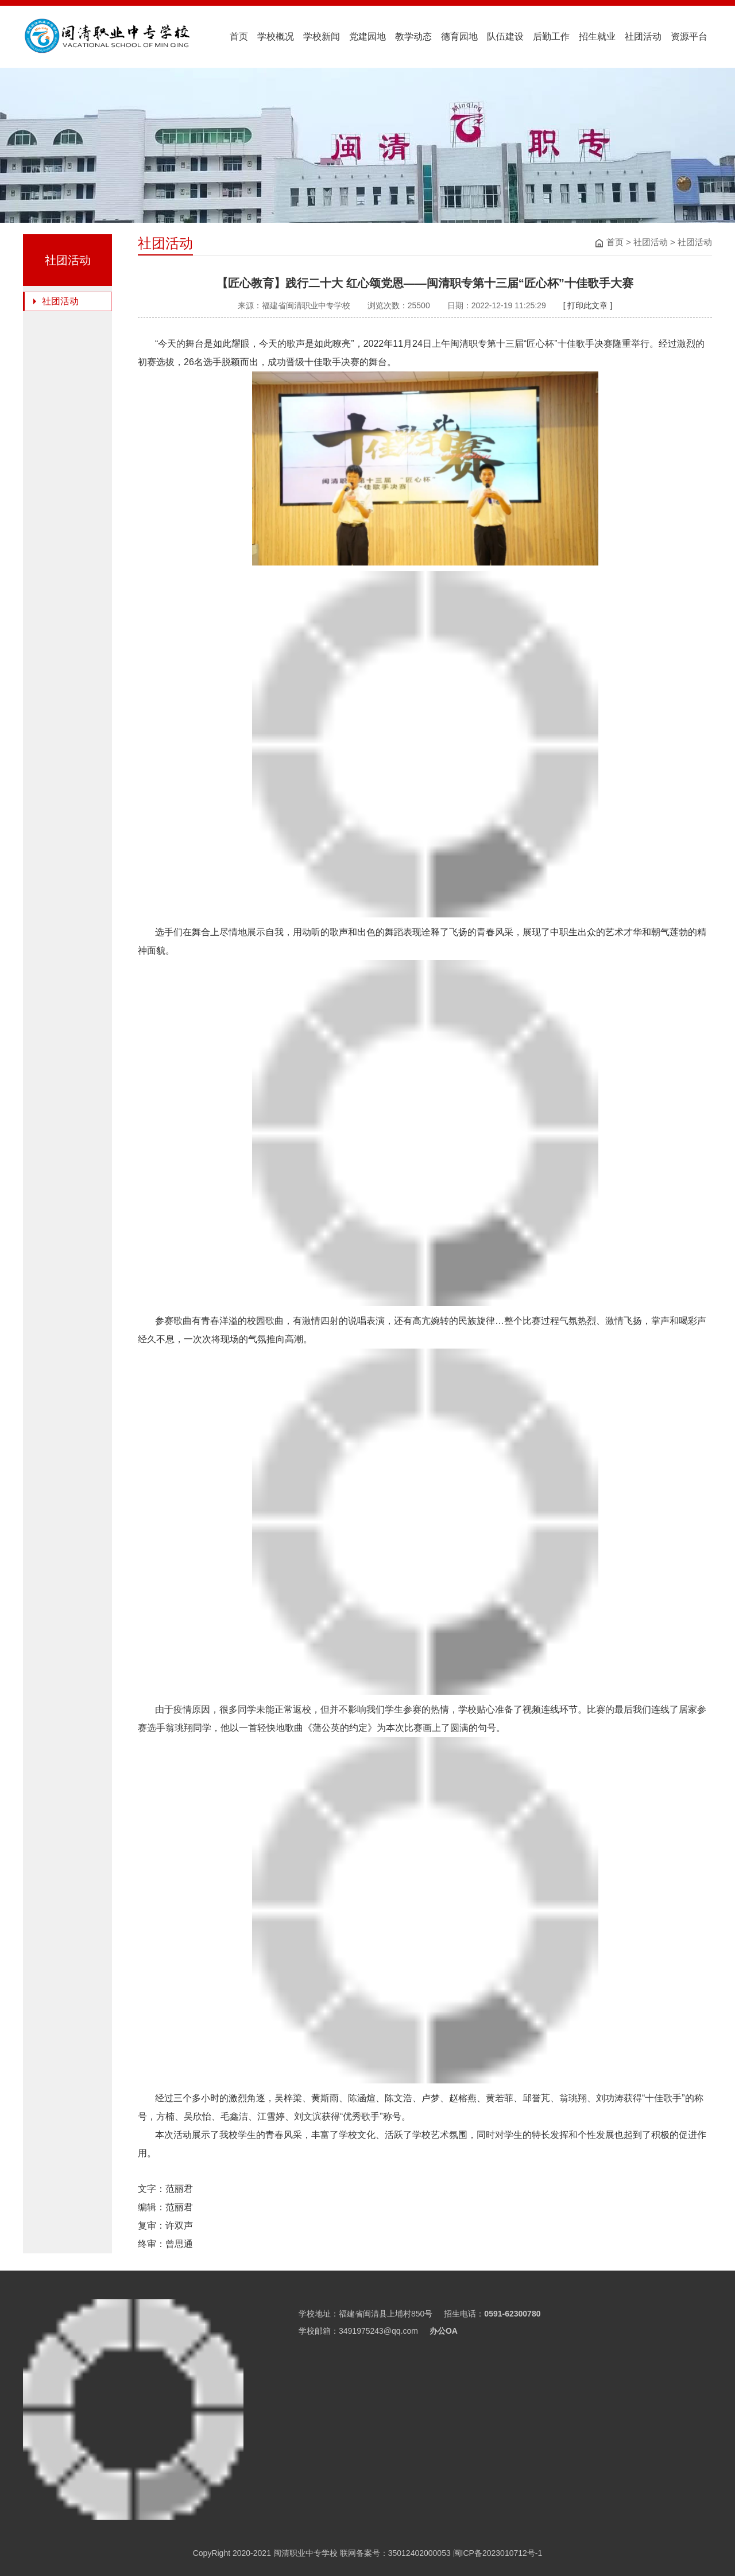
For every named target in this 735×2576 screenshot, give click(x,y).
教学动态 (413, 36)
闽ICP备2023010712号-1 (497, 2553)
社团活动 (643, 36)
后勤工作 (551, 36)
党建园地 (367, 36)
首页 (239, 36)
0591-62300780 (512, 2313)
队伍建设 (505, 36)
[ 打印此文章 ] (588, 305)
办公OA (444, 2330)
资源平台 (689, 36)
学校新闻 (321, 36)
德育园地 (459, 36)
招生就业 (597, 36)
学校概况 (275, 36)
